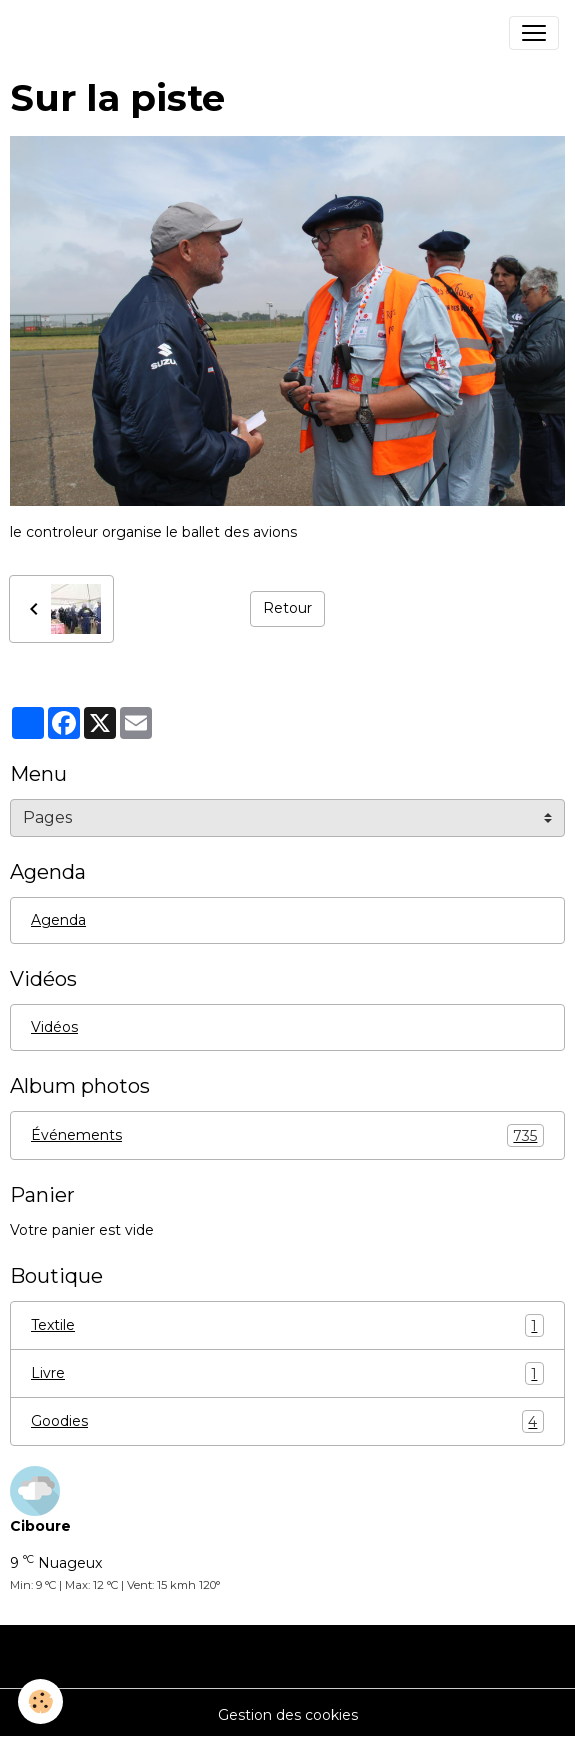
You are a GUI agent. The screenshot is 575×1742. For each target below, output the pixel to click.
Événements (287, 1135)
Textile (287, 1325)
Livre (287, 1373)
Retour (287, 608)
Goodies (287, 1421)
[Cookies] (40, 1701)
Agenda (58, 920)
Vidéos (54, 1027)
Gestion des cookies (288, 1715)
